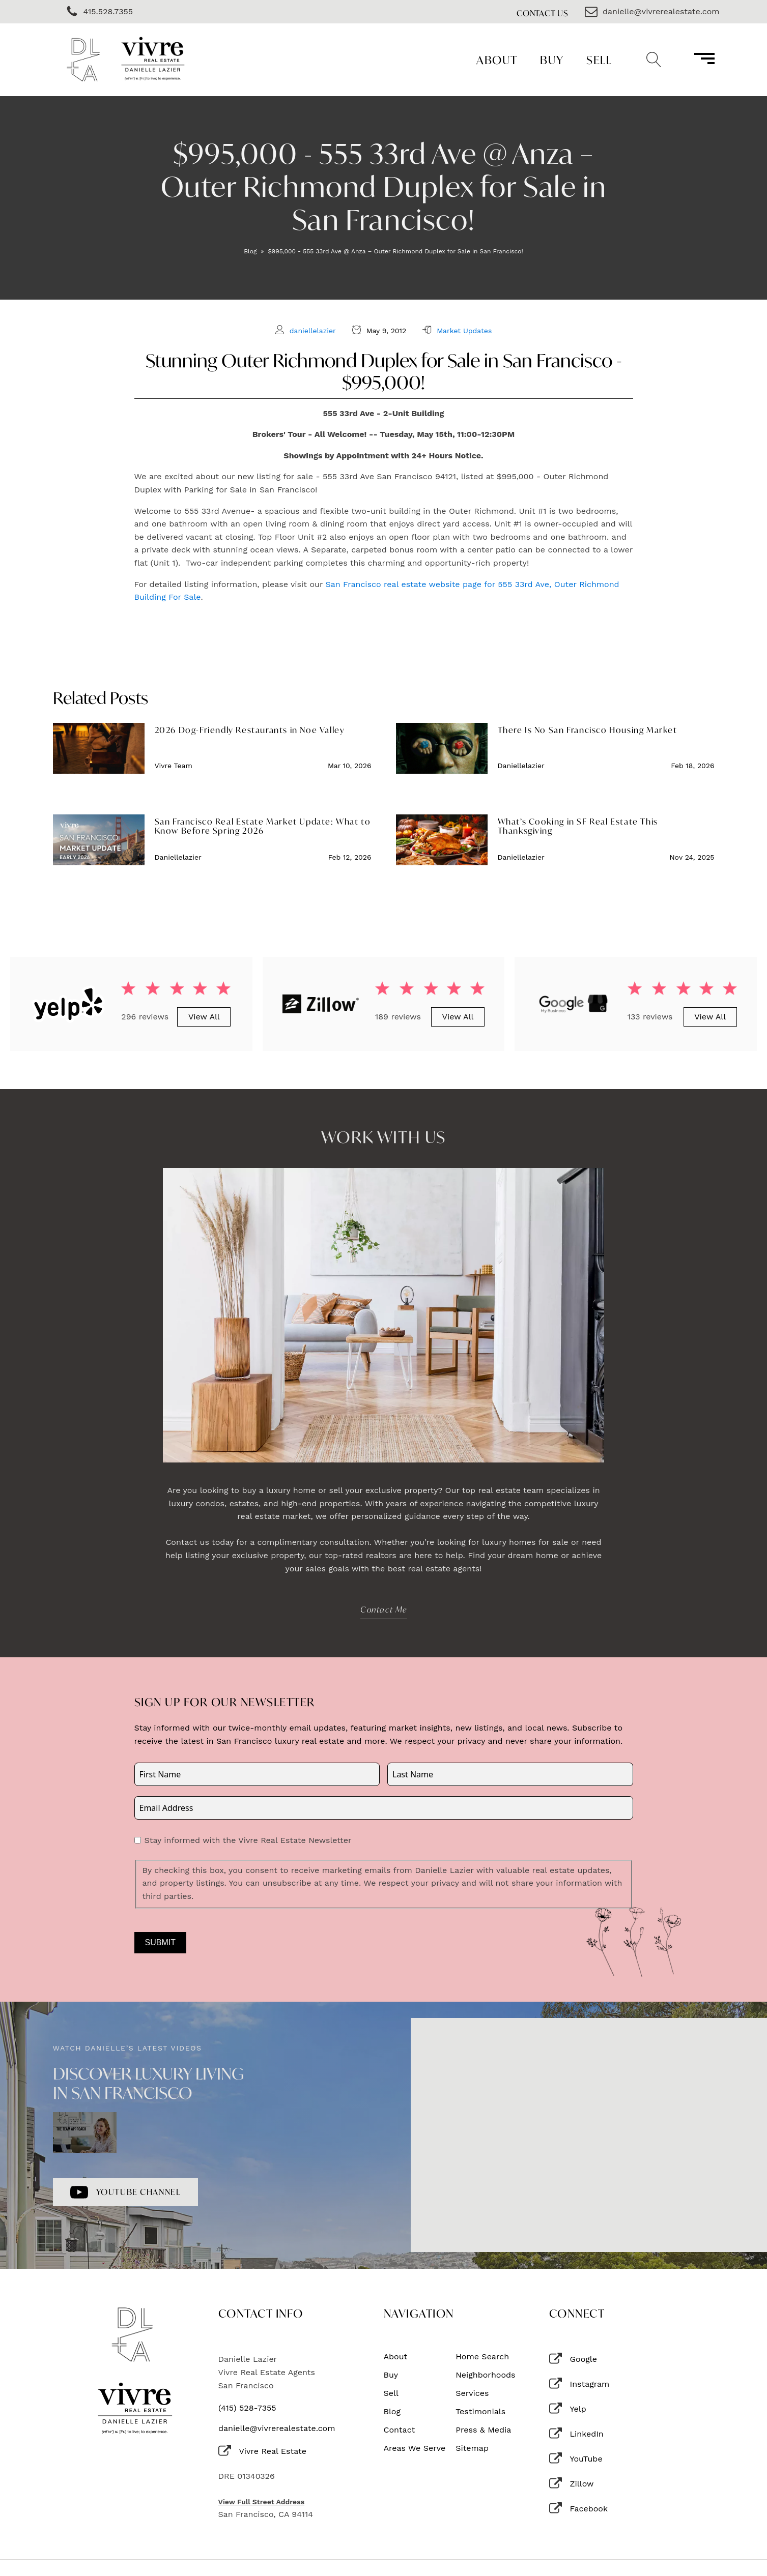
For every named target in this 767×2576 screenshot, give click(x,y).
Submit (160, 1942)
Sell (599, 59)
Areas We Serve (415, 2448)
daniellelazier (313, 331)
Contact (399, 2430)
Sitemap (472, 2448)
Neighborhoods (485, 2375)
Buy (552, 59)
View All (204, 1016)
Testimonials (480, 2412)
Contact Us (543, 13)
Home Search (482, 2357)
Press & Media (483, 2430)
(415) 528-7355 (247, 2408)
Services (472, 2393)
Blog (250, 251)
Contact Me (383, 1609)
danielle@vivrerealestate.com (276, 2428)
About (497, 59)
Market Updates (464, 331)
